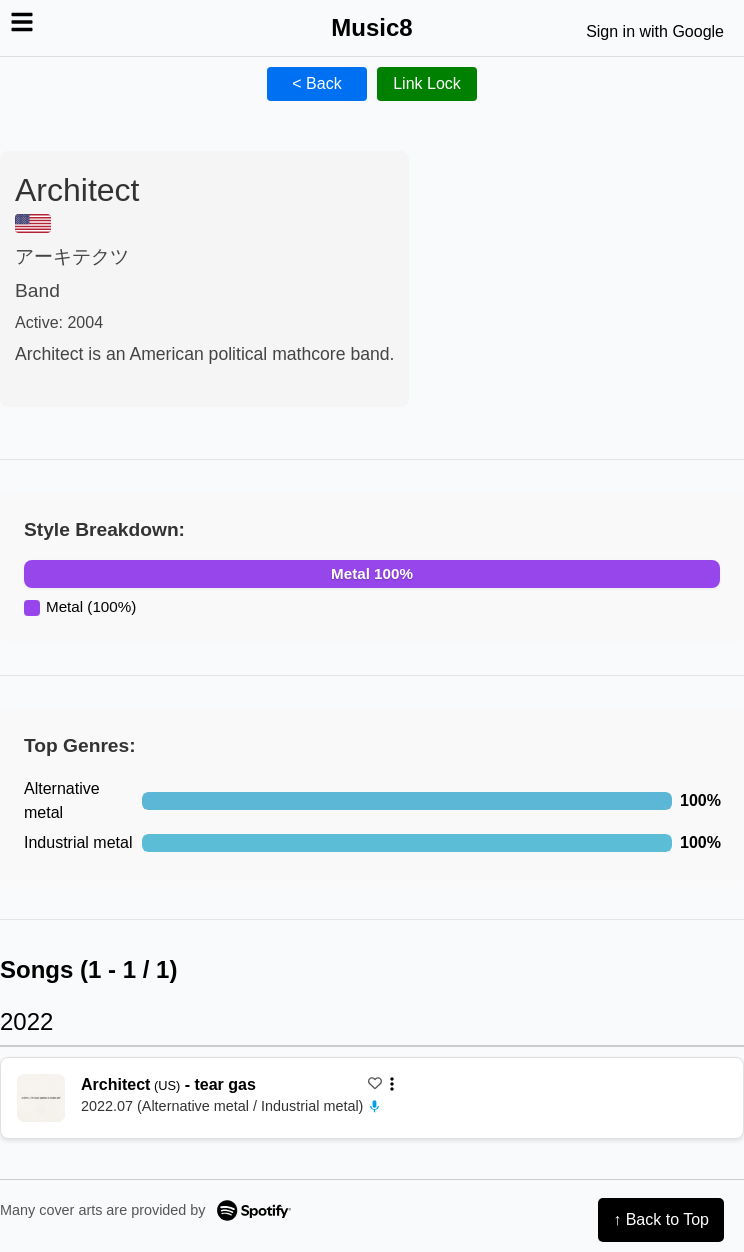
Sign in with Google (655, 31)
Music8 (371, 27)
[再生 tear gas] (41, 1098)
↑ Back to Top (661, 1219)
